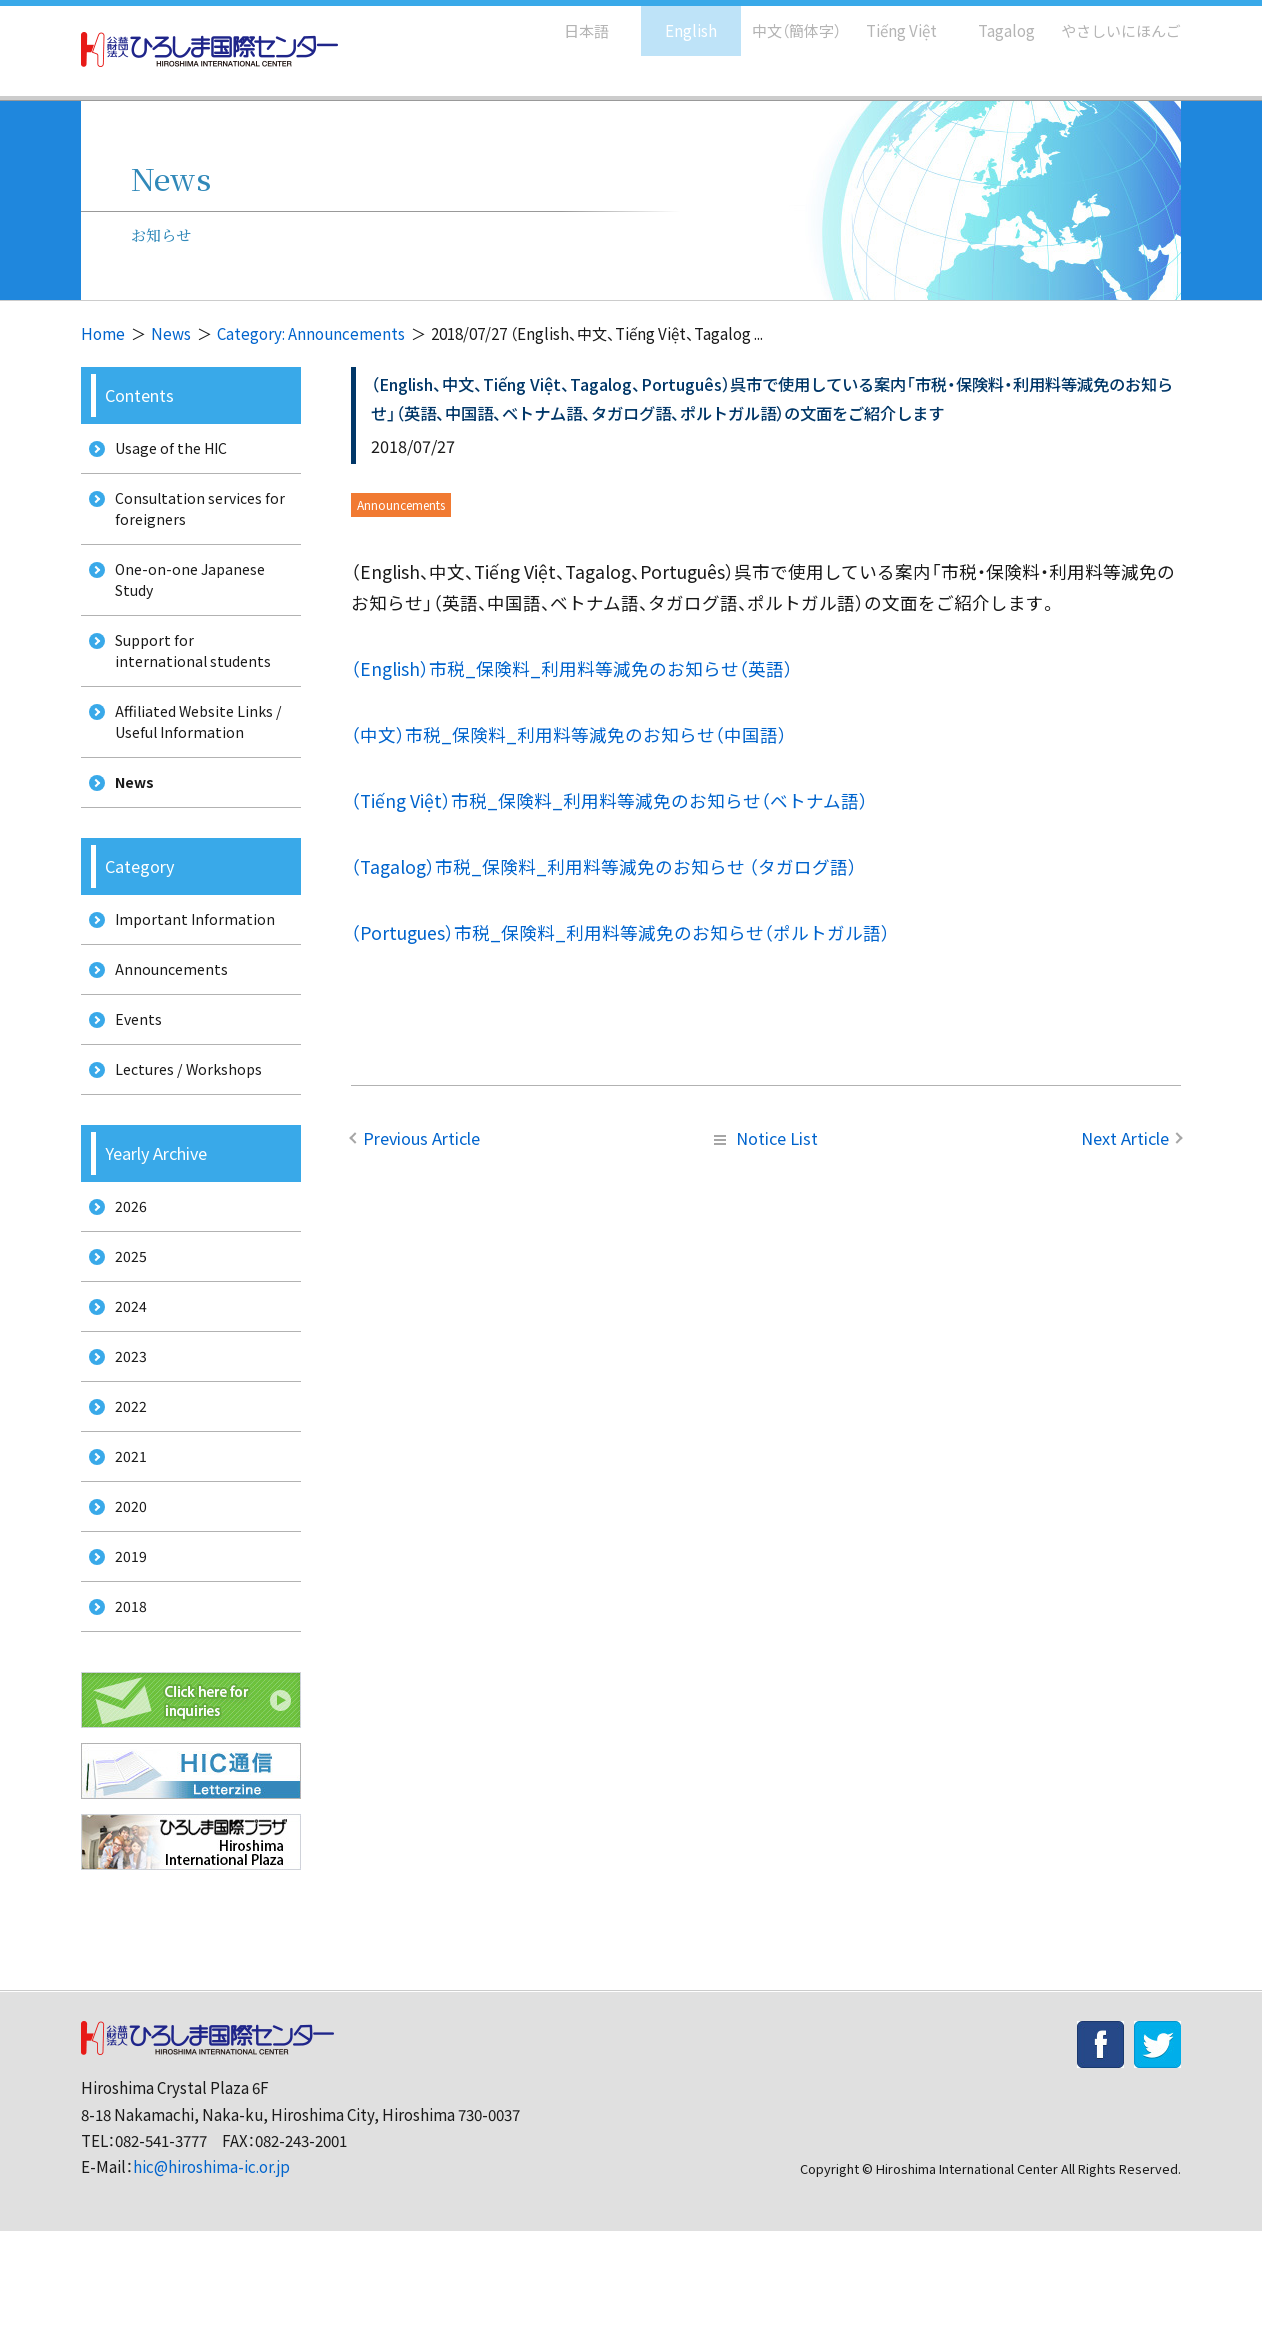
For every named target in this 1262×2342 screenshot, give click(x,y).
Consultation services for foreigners (196, 517)
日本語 (565, 20)
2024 (124, 1381)
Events (132, 1072)
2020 (124, 1603)
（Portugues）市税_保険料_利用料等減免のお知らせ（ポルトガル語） (620, 932)
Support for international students (188, 674)
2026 (124, 1269)
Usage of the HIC (167, 450)
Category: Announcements (311, 333)
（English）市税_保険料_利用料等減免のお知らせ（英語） (572, 668)
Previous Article (421, 1138)
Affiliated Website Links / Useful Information (196, 752)
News (171, 333)
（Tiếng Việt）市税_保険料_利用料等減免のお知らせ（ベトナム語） (609, 800)
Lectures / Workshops (185, 1127)
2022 (124, 1492)
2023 (124, 1436)
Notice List (766, 1138)
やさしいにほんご (1114, 20)
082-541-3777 (161, 2252)
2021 (124, 1547)
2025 (124, 1325)
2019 (124, 1659)
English (670, 20)
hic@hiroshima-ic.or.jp (211, 2278)
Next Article (1125, 1138)
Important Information (189, 960)
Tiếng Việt (887, 20)
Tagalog (992, 20)
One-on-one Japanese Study (187, 596)
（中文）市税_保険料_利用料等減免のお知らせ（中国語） (569, 734)
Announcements (166, 1016)
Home (103, 333)
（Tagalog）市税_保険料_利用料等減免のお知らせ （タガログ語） (604, 866)
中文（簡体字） (778, 20)
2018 (124, 1714)
